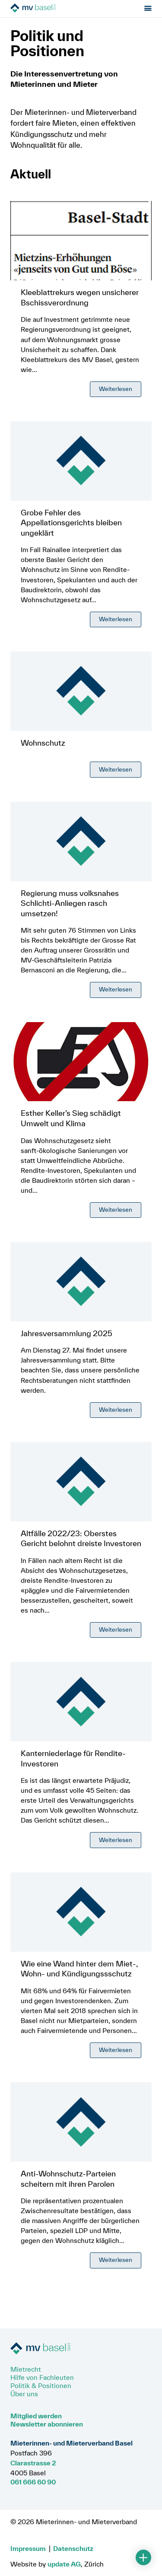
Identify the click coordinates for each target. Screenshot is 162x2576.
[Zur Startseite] (59, 9)
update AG (64, 2564)
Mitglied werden (36, 2416)
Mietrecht (25, 2369)
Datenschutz (73, 2548)
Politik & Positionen (40, 2385)
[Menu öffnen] (148, 9)
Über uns (24, 2394)
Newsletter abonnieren (46, 2424)
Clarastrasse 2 (33, 2463)
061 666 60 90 (33, 2482)
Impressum (28, 2548)
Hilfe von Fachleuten (42, 2377)
